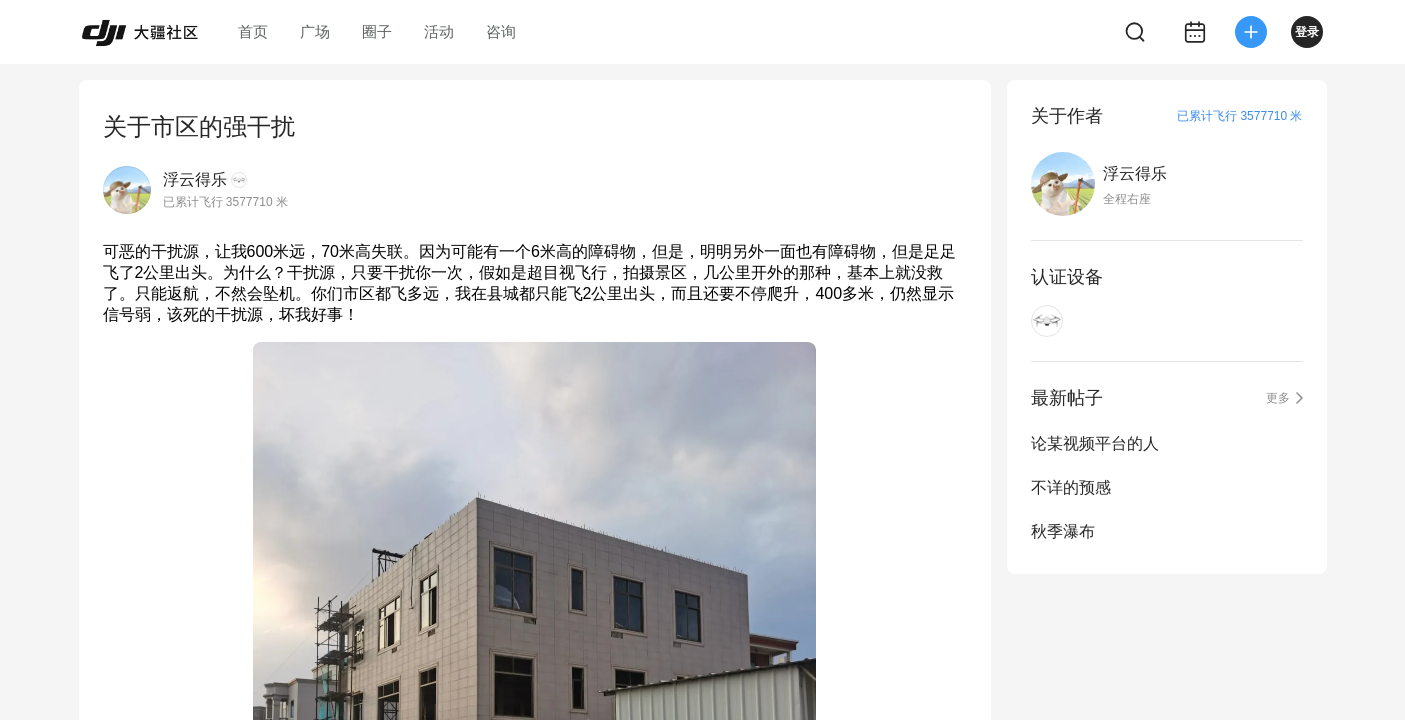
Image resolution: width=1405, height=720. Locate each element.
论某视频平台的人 (1095, 443)
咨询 (501, 31)
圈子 (377, 31)
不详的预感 (1071, 487)
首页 (253, 31)
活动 (439, 31)
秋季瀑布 (1063, 531)
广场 (315, 31)
